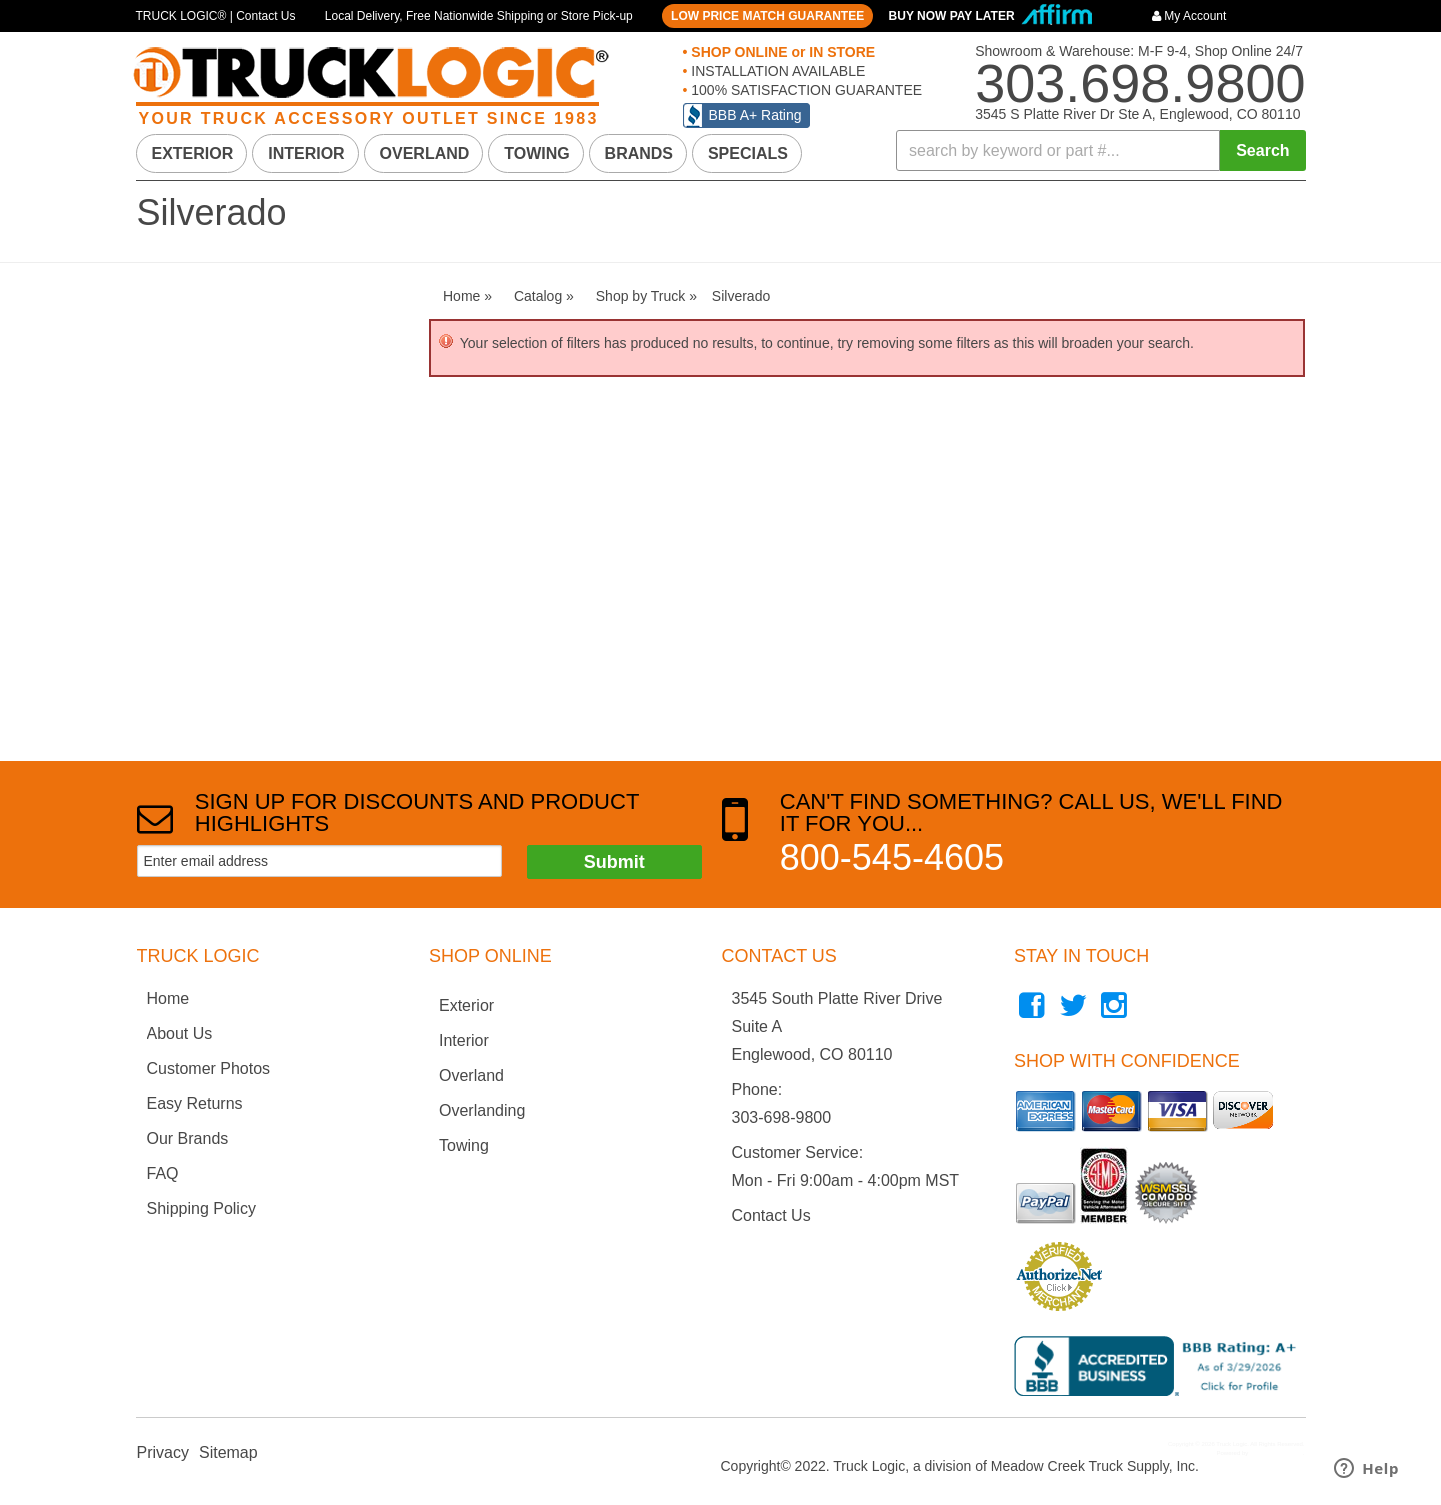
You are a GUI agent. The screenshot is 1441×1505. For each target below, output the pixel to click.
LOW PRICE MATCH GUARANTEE (767, 16)
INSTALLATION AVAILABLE (776, 71)
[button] (1101, 150)
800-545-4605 (892, 857)
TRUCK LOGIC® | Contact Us (216, 16)
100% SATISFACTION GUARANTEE (804, 90)
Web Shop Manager (1276, 1453)
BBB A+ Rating (755, 115)
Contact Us (771, 1215)
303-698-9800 (782, 1117)
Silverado (183, 432)
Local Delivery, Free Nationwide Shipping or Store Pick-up (479, 16)
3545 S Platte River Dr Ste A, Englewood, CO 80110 (1137, 114)
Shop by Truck (188, 392)
